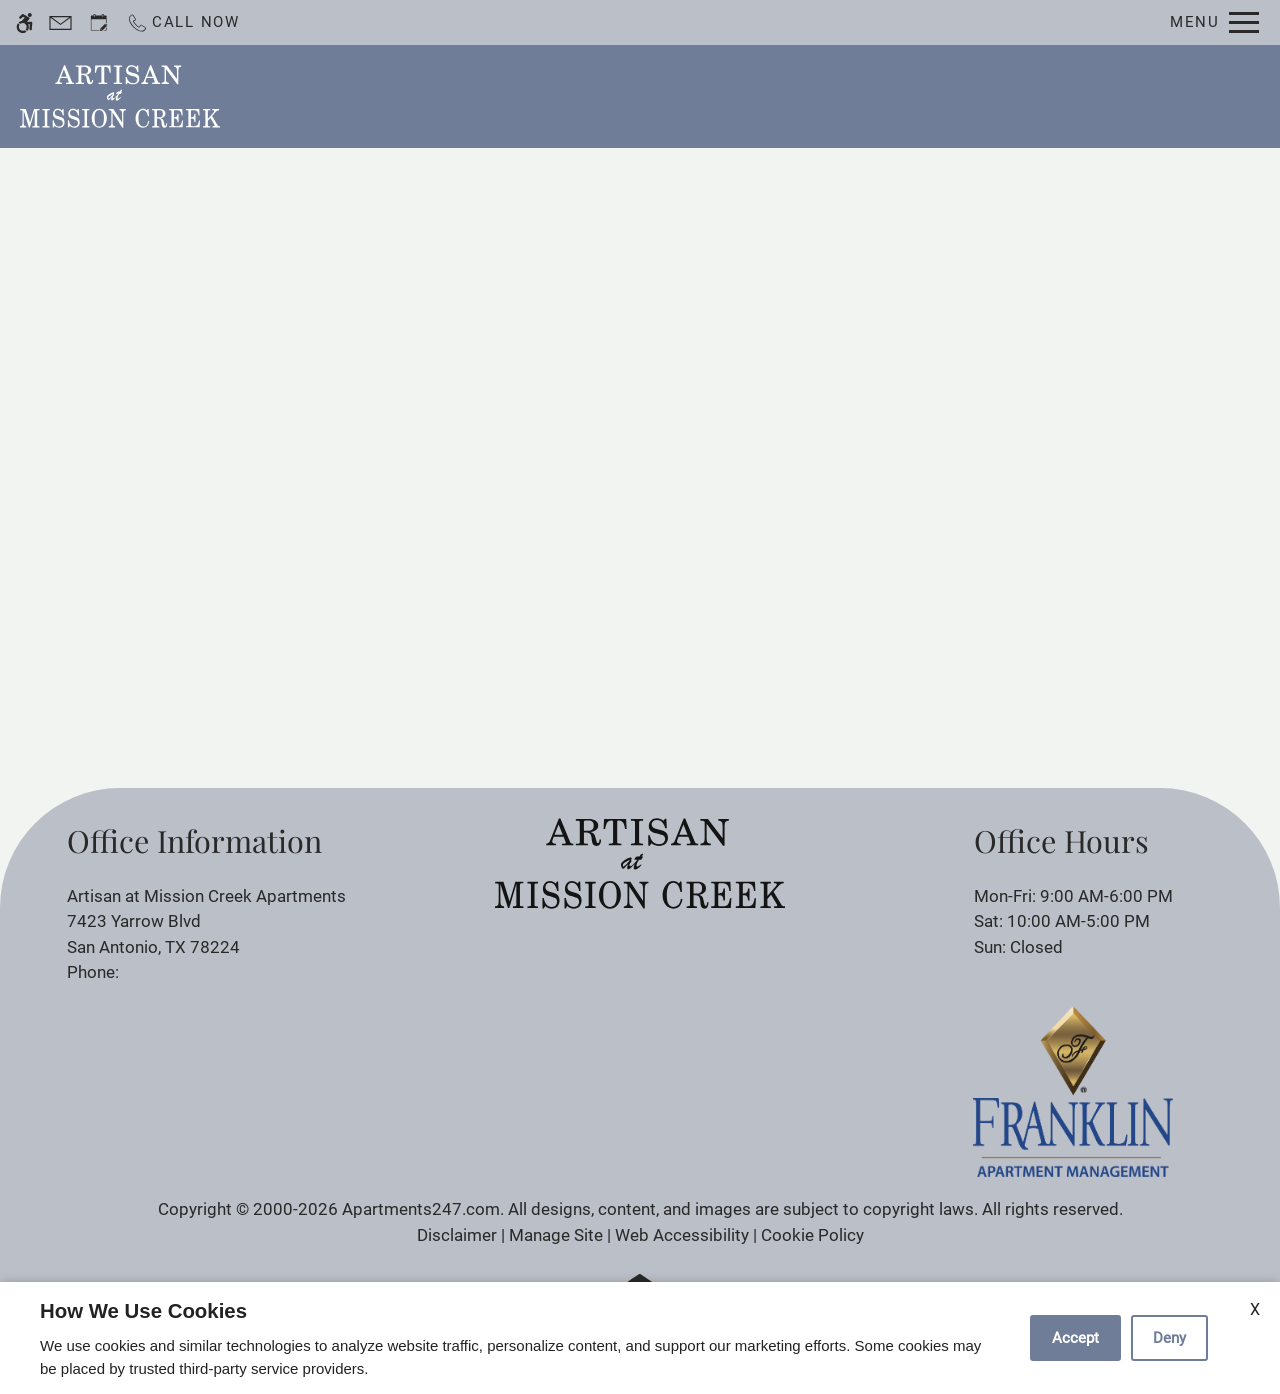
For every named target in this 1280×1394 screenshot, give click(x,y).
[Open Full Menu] (1214, 22)
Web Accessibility (682, 1235)
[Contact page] (60, 22)
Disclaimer (457, 1235)
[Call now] (183, 22)
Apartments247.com (421, 1209)
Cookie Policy (812, 1235)
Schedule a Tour (622, 95)
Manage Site (556, 1235)
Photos (876, 95)
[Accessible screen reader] (24, 22)
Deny (1169, 1338)
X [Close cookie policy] (1255, 1309)
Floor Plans (768, 95)
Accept (1075, 1338)
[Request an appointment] (99, 22)
